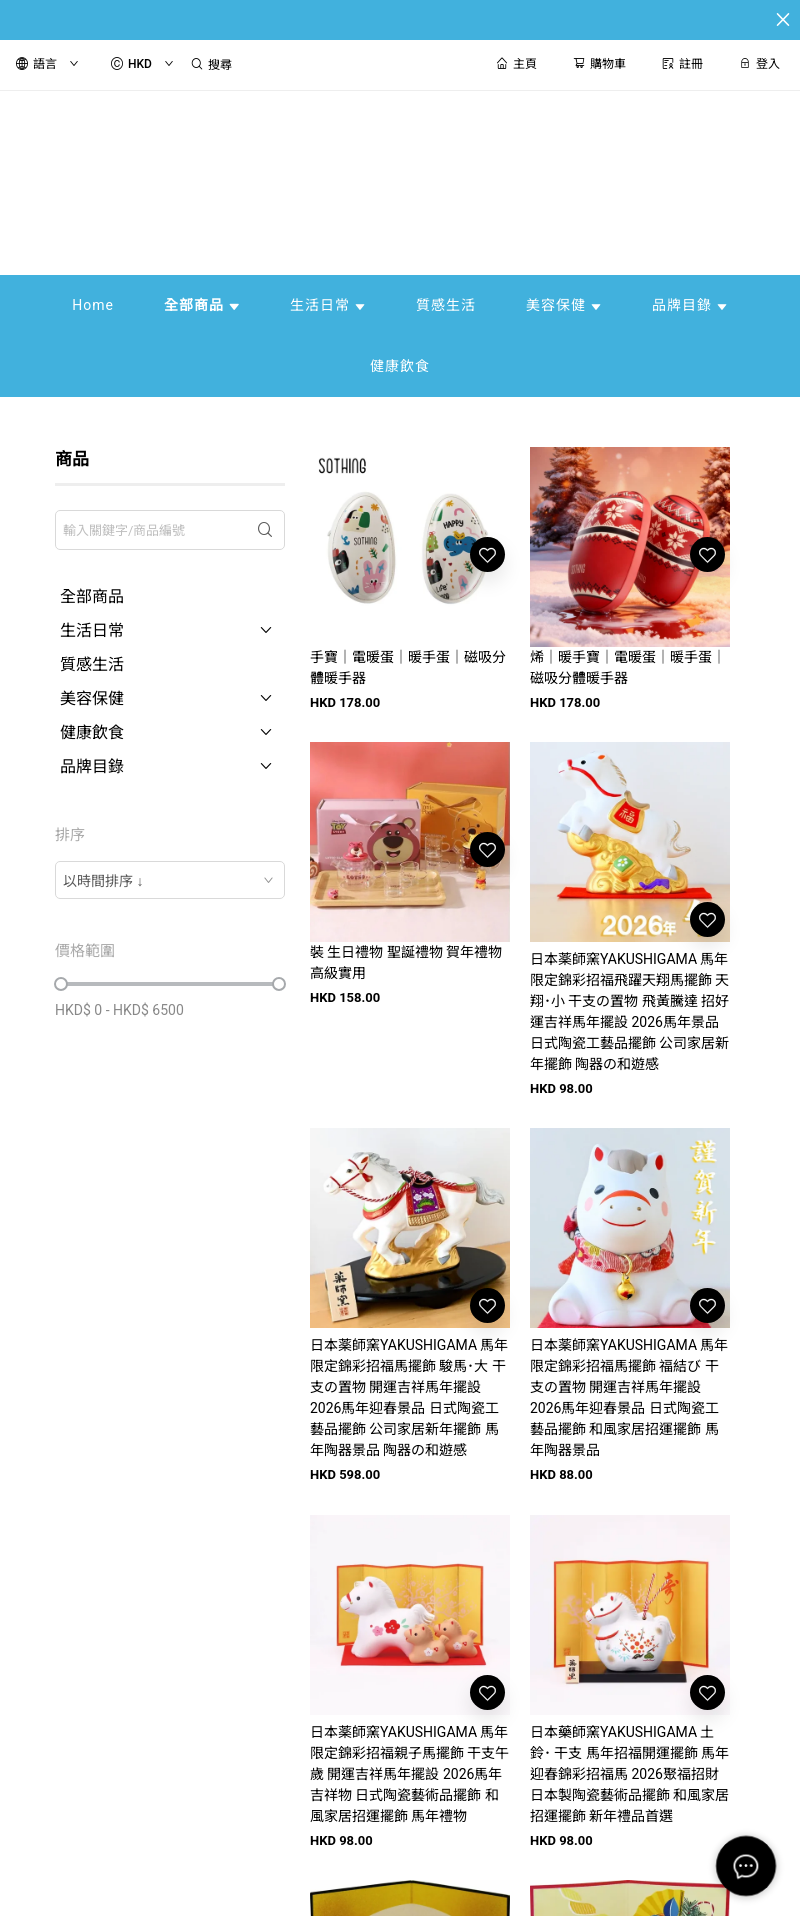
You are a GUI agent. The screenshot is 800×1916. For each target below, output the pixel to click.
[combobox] (170, 880)
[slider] (61, 984)
